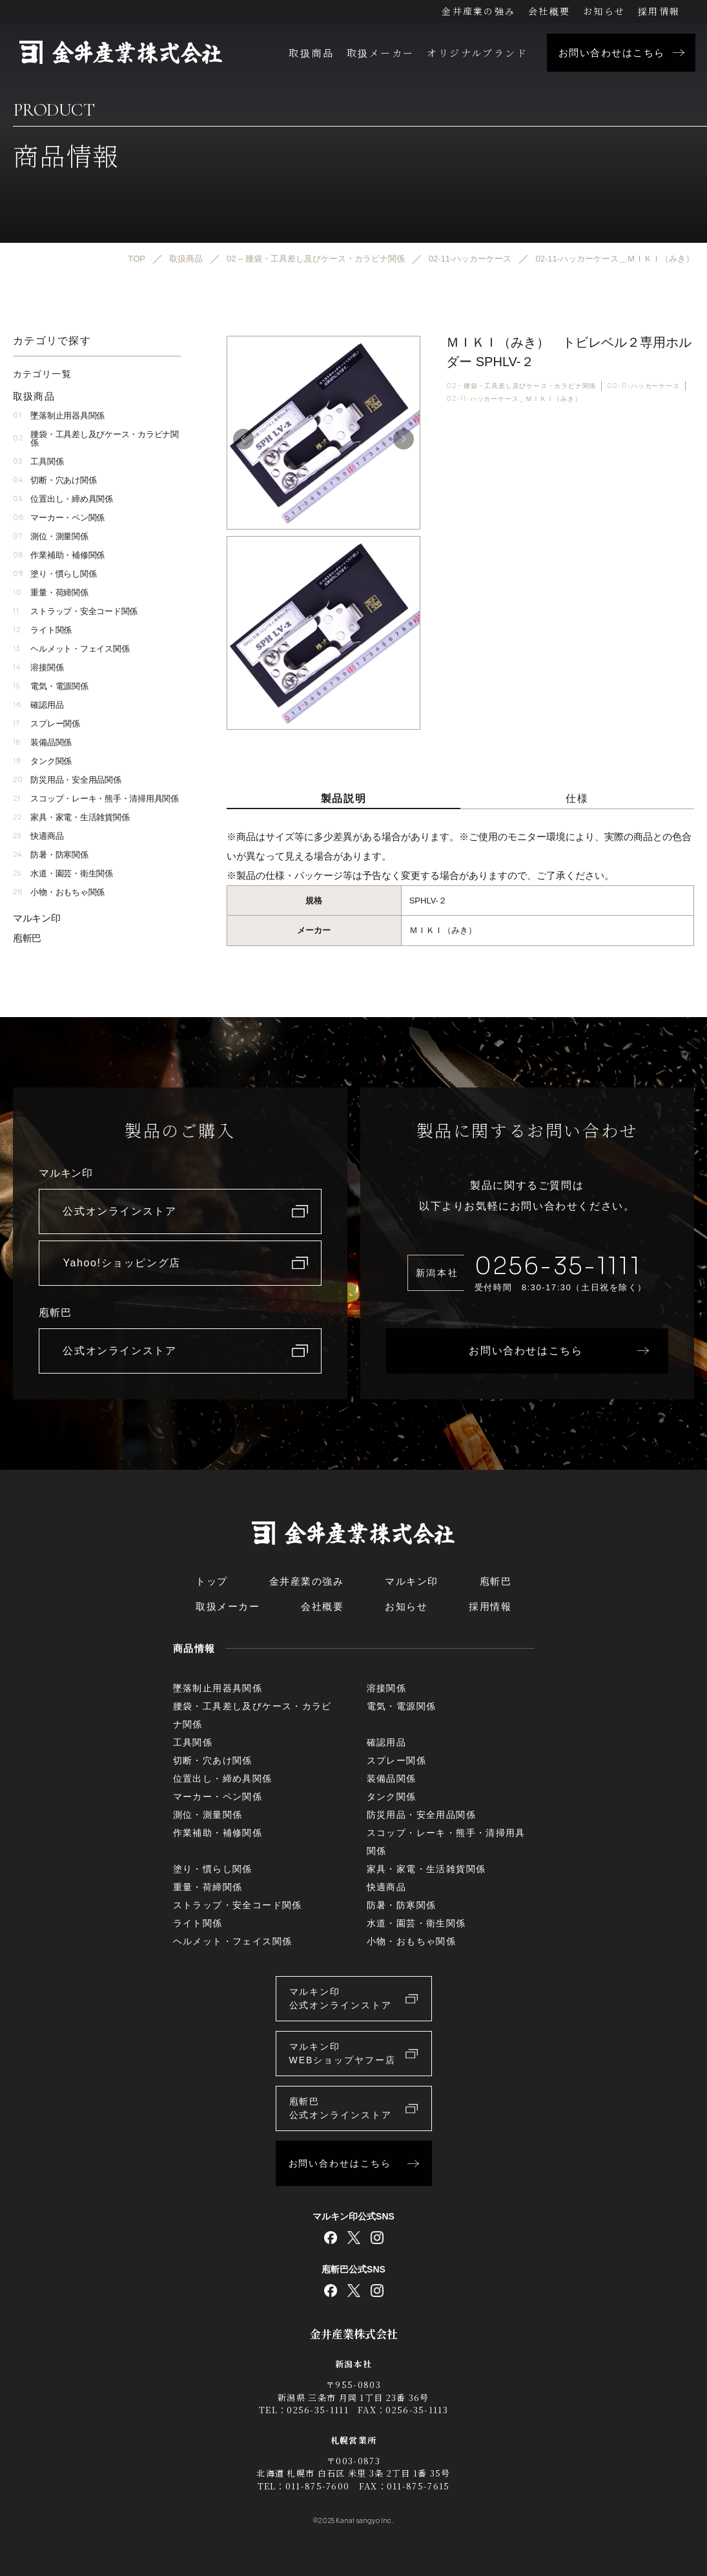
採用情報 (659, 11)
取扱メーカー (380, 52)
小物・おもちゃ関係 (59, 892)
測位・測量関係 (50, 536)
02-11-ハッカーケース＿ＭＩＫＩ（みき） (514, 399)
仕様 (577, 797)
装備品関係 (42, 742)
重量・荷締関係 (50, 592)
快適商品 (38, 836)
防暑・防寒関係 (50, 855)
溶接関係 (38, 667)
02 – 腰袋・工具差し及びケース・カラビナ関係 (521, 386)
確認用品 (38, 705)
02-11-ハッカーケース (643, 386)
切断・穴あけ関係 (54, 480)
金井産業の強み (478, 11)
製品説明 (343, 797)
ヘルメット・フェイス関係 (71, 649)
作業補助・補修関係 (59, 555)
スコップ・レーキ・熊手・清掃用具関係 (96, 798)
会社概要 (549, 11)
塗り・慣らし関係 (54, 574)
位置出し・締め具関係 (63, 499)
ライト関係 (42, 630)
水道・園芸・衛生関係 (63, 873)
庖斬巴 (27, 938)
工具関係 (38, 461)
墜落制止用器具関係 (59, 415)
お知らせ (604, 11)
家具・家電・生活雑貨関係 (71, 817)
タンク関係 (42, 761)
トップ (212, 1581)
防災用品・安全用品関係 (67, 780)
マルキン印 (37, 917)
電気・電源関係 (50, 686)
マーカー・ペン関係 (59, 517)
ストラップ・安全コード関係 (75, 611)
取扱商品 (311, 52)
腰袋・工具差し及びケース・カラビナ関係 (96, 438)
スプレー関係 (46, 723)
